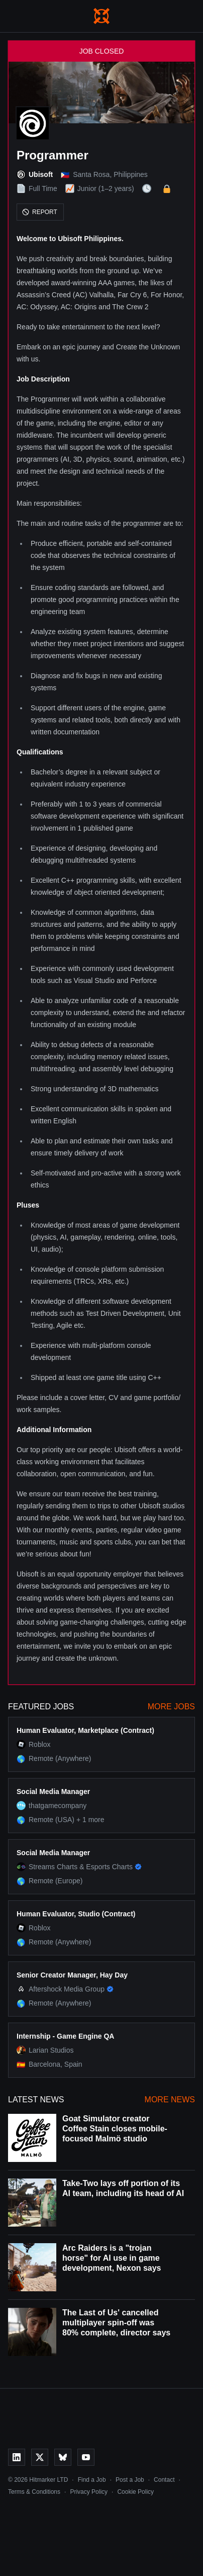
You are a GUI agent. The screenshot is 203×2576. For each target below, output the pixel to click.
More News (170, 2099)
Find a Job (92, 2479)
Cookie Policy (135, 2491)
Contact (164, 2479)
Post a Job (130, 2479)
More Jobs (171, 1706)
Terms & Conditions (34, 2491)
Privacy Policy (89, 2491)
